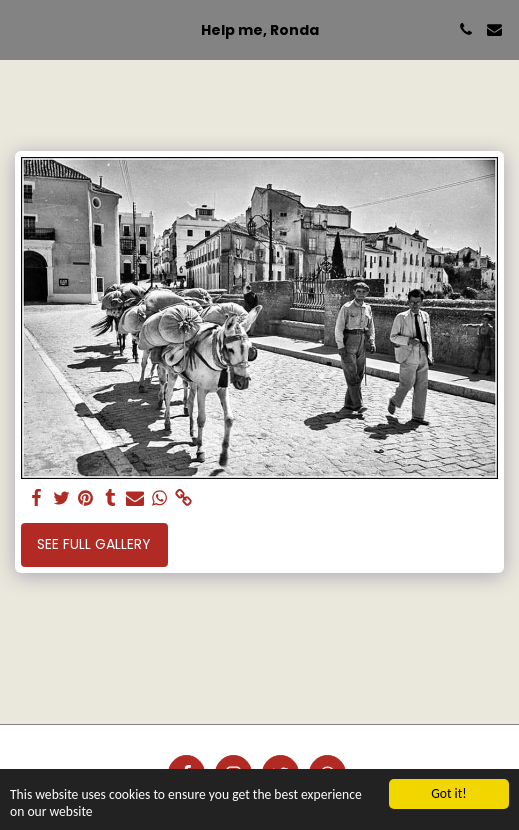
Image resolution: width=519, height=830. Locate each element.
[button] (22, 29)
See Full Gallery (94, 544)
